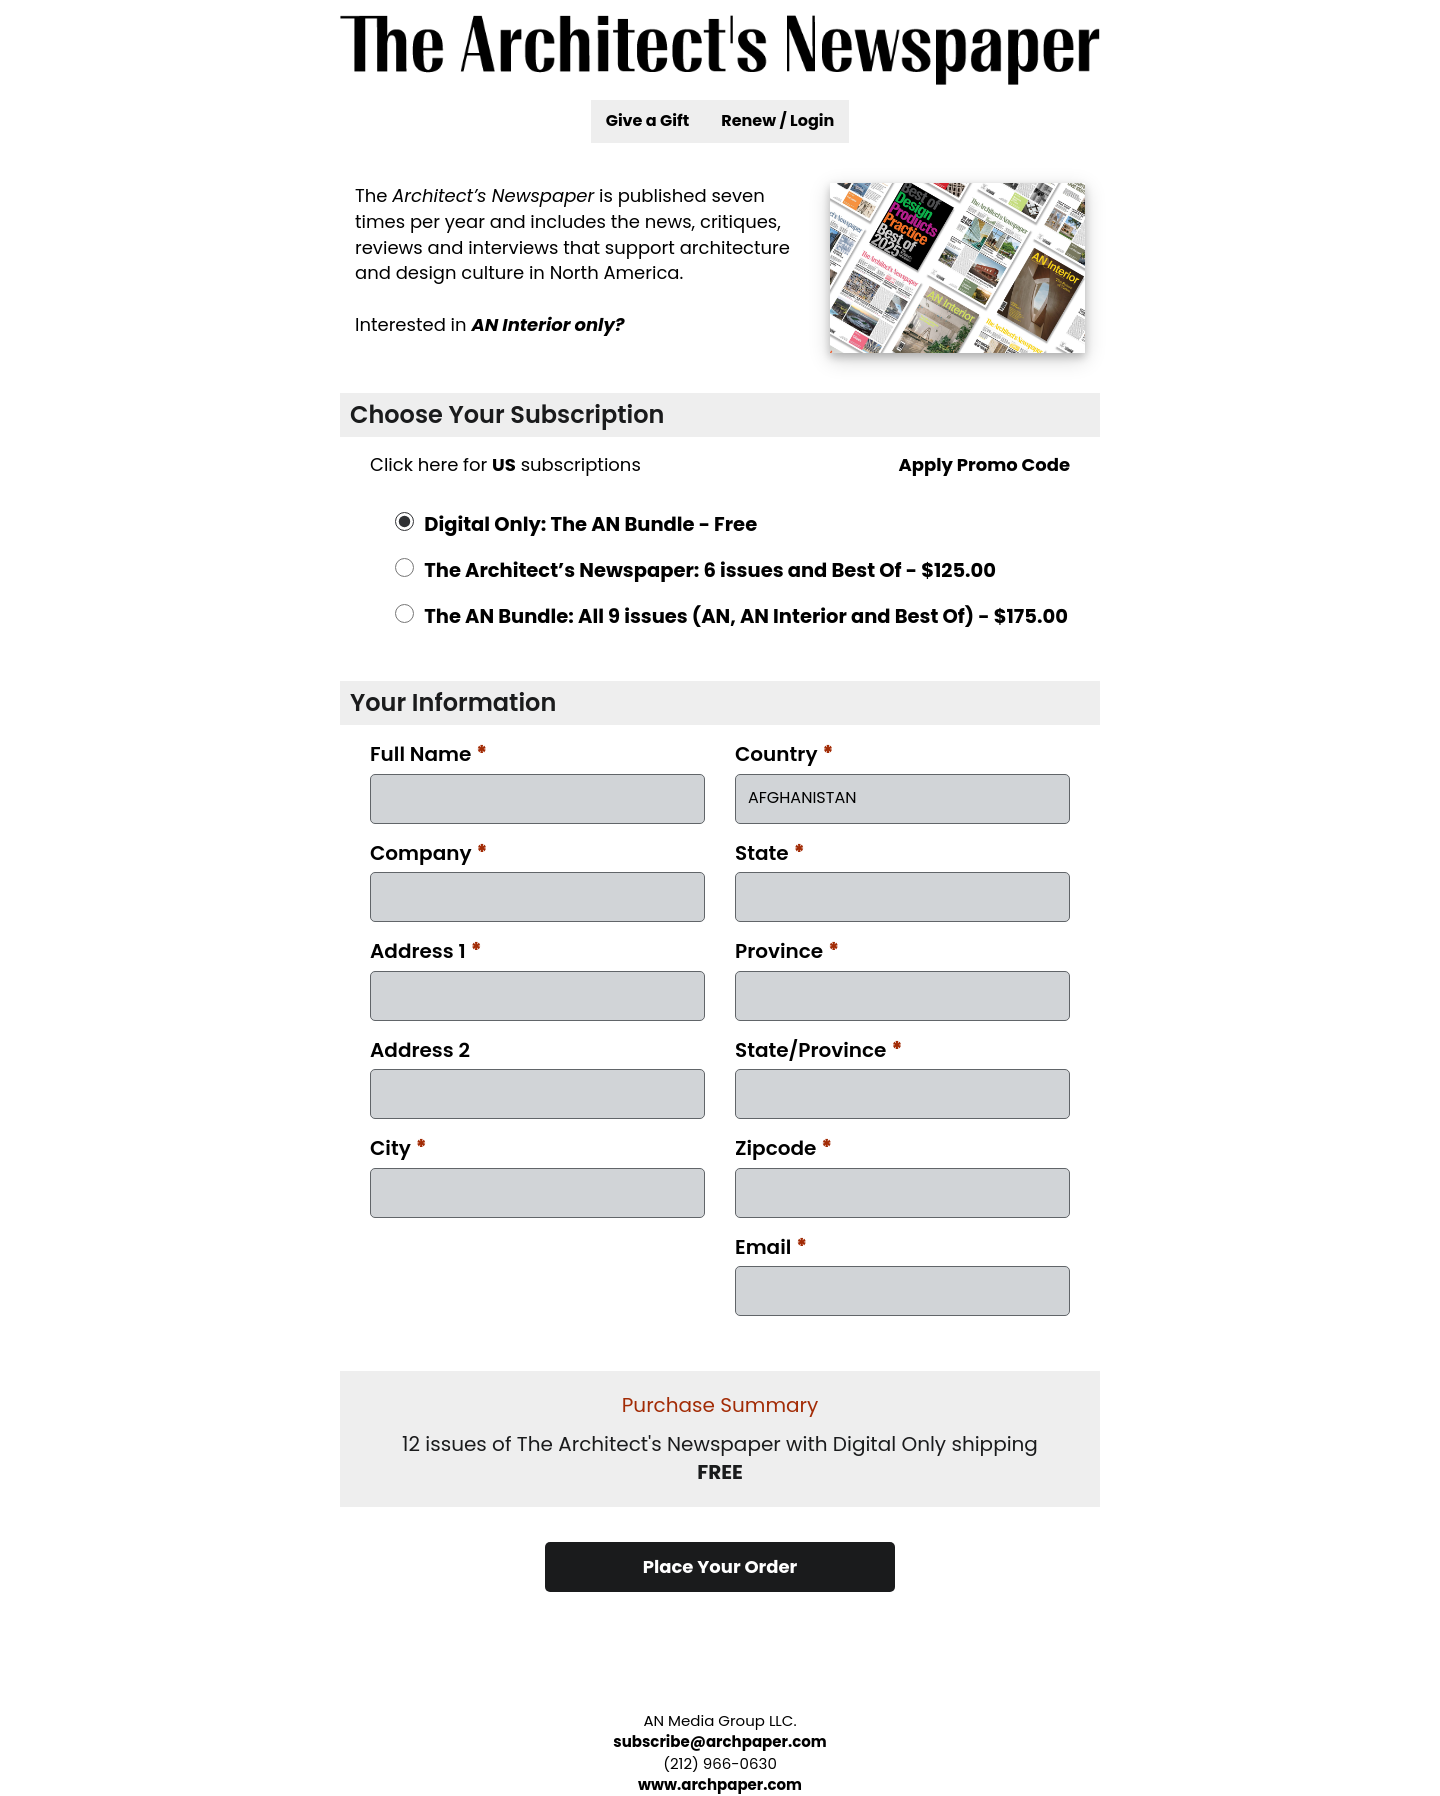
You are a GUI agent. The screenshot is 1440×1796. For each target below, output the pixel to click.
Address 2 (420, 1050)
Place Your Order (720, 1566)
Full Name (428, 754)
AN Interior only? (547, 324)
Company (429, 853)
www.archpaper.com (720, 1784)
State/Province (818, 1050)
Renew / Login (777, 120)
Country (784, 754)
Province (787, 951)
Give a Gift (648, 120)
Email (771, 1247)
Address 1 (426, 951)
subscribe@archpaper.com (719, 1741)
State (770, 853)
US (504, 464)
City (398, 1148)
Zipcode (783, 1148)
